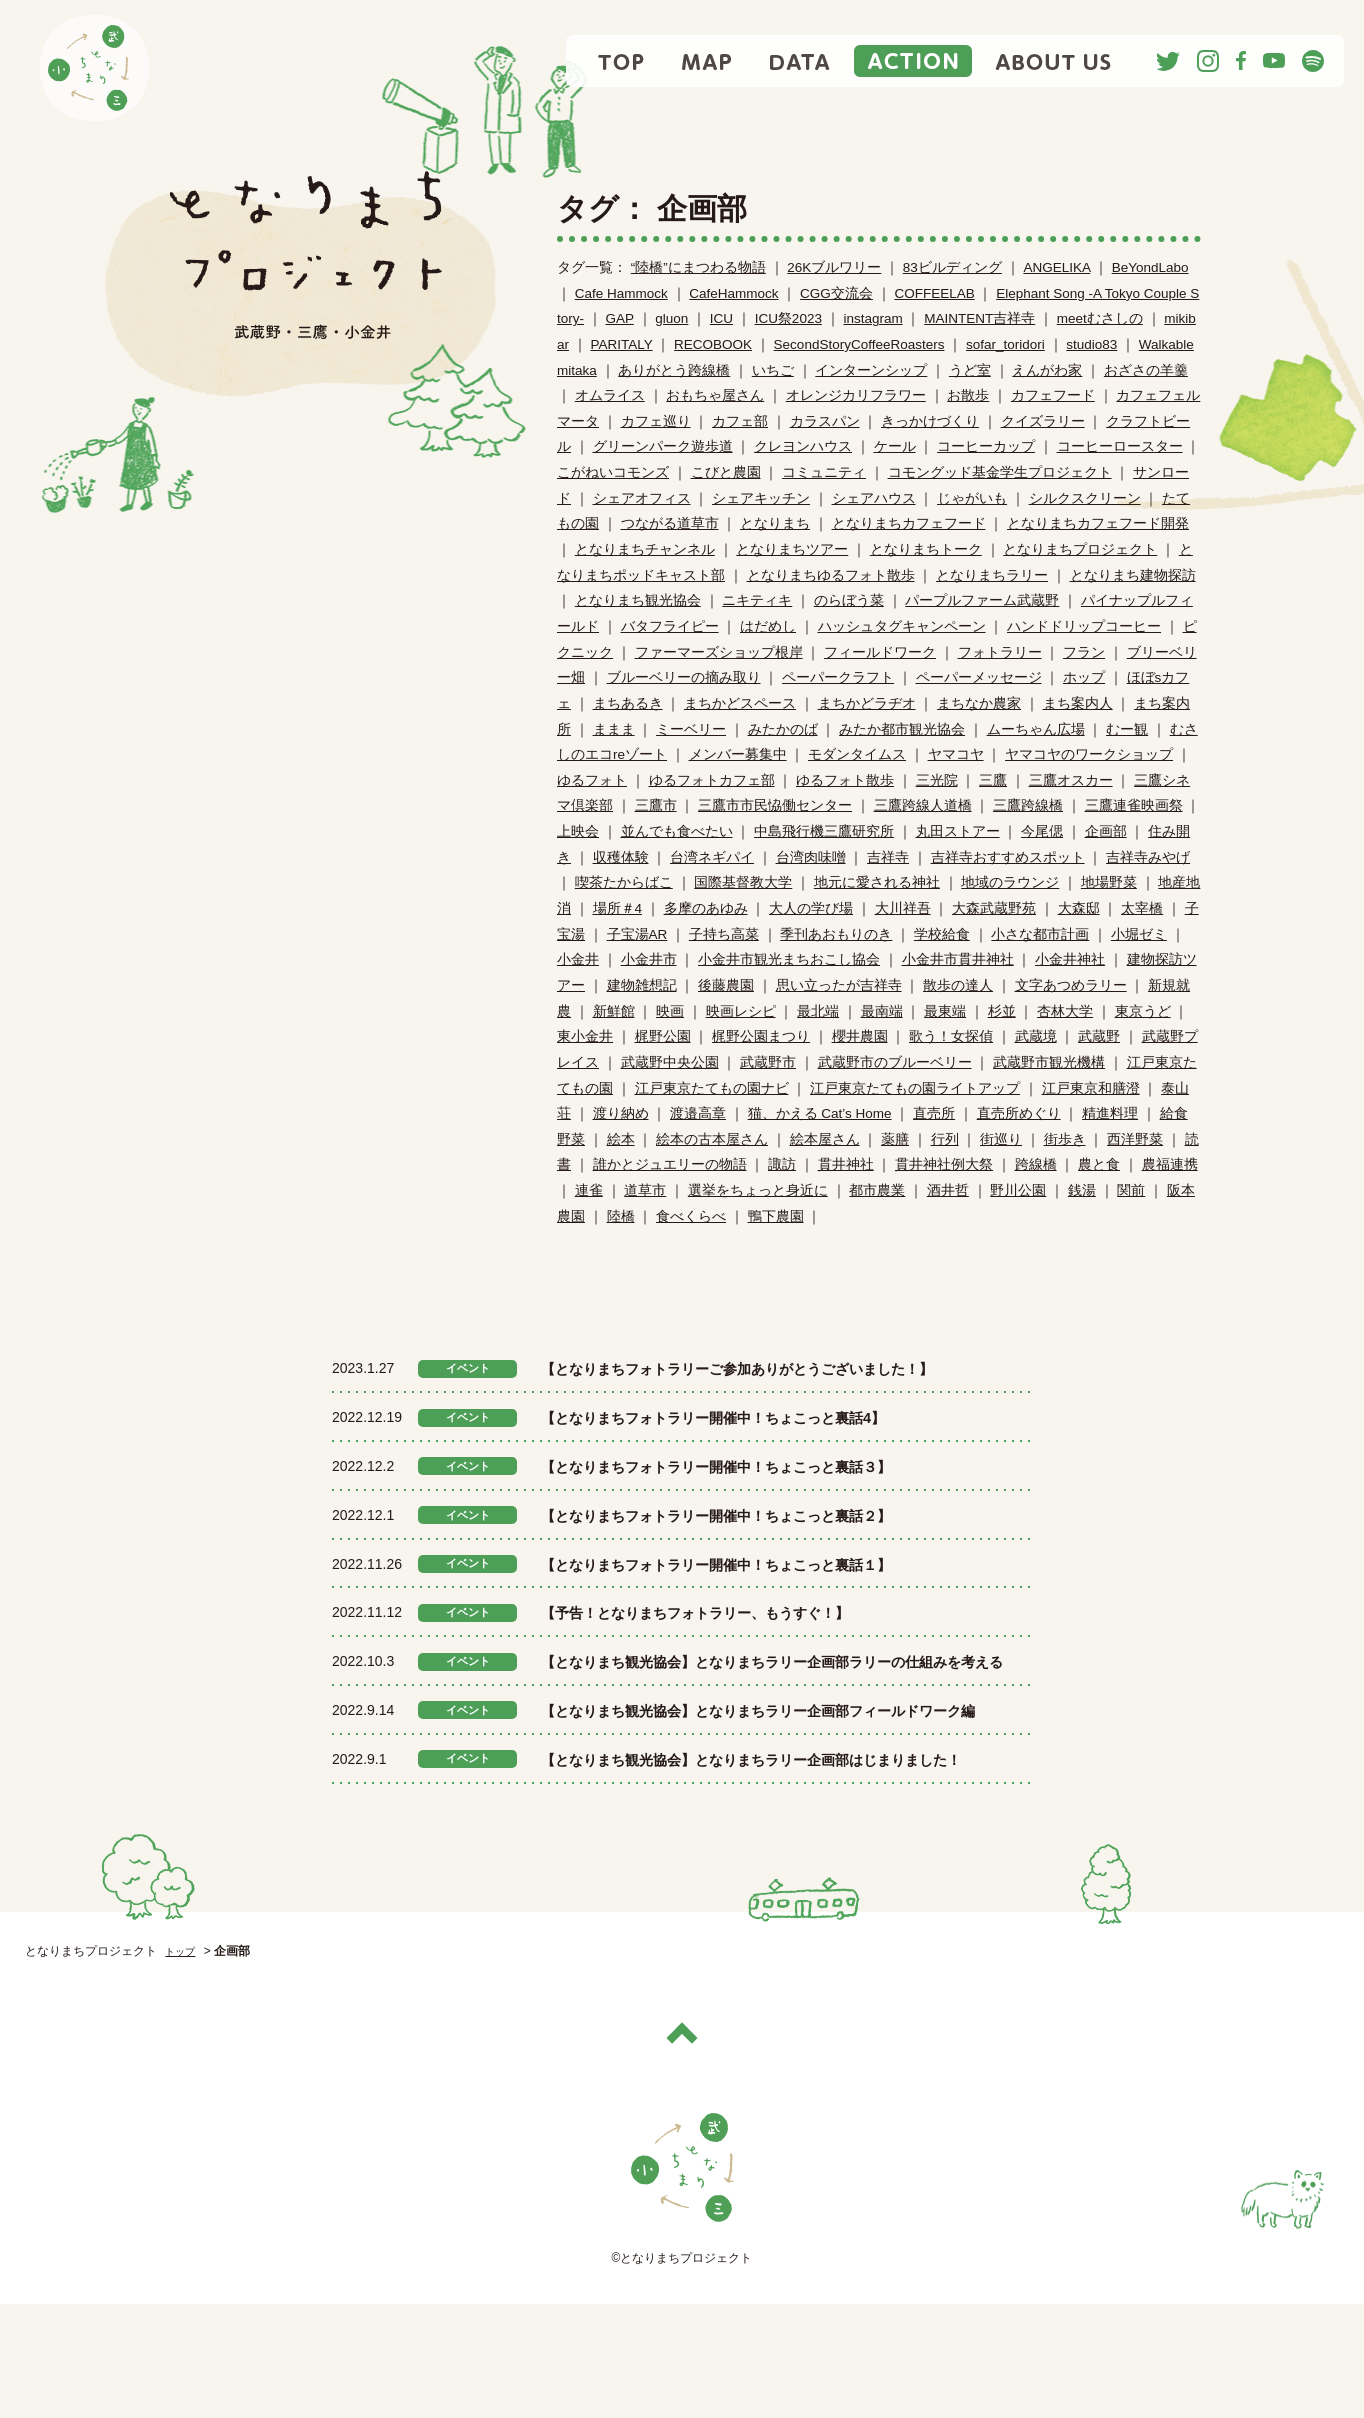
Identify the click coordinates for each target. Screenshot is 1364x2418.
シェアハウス (874, 498)
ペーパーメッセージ (979, 677)
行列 (945, 1139)
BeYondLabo (1150, 267)
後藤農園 (726, 985)
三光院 (937, 780)
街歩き (1065, 1139)
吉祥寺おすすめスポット (1008, 857)
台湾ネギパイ (712, 857)
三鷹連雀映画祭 (1134, 805)
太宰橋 (1142, 908)
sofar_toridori (1005, 344)
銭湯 (1082, 1190)
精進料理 (1110, 1113)
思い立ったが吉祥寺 (839, 985)
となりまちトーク (926, 549)
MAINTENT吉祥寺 (979, 318)
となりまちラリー (992, 575)
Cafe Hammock (621, 293)
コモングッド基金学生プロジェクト (1000, 472)
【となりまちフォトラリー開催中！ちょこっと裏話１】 (766, 1592)
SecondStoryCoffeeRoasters (859, 344)
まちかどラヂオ (867, 703)
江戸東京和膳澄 (1091, 1088)
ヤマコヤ (956, 754)
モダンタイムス (857, 754)
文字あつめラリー (1071, 985)
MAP (707, 61)
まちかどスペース (740, 703)
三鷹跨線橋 (1028, 805)
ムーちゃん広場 (1036, 729)
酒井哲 (948, 1190)
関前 (1131, 1190)
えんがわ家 (1047, 370)
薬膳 (895, 1139)
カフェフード (1053, 395)
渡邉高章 (698, 1113)
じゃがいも (972, 498)
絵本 (621, 1139)
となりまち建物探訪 (1133, 575)
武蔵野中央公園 (670, 1062)
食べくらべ (691, 1216)
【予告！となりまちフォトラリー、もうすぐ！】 (739, 1641)
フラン (1084, 652)
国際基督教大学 (743, 882)
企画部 (1106, 831)
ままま (614, 729)
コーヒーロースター (1120, 446)
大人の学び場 (811, 908)
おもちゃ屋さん (715, 395)
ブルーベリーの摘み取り (684, 677)
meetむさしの (1100, 318)
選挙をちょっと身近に (758, 1190)
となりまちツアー (792, 549)
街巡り (1001, 1139)
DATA (800, 61)
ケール (895, 446)
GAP (620, 318)
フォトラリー (1000, 652)
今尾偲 (1042, 831)
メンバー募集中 (738, 754)
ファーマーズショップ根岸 (719, 652)
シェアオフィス (642, 498)
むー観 (1127, 729)
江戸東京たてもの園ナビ (712, 1088)
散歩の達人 (958, 985)
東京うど (1143, 1011)
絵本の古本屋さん (712, 1139)
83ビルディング (952, 267)
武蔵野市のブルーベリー (895, 1062)
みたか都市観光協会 (902, 729)
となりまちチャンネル (645, 549)
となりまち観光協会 (638, 600)
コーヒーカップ (986, 446)
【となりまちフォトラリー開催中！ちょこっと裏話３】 (766, 1495)
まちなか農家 (979, 703)
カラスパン (825, 421)
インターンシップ (871, 370)
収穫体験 (621, 857)
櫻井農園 (860, 1036)
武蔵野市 (768, 1062)
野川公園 (1018, 1190)
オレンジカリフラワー (856, 395)
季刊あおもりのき (836, 934)
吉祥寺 (888, 857)
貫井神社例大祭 (944, 1164)
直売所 (934, 1113)
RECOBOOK (713, 344)
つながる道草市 (670, 523)
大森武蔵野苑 (994, 908)
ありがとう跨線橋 (674, 370)
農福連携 (1170, 1164)
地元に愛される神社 (877, 882)
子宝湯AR (637, 934)
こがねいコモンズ (613, 472)
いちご (773, 370)
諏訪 (782, 1164)
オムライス (610, 395)
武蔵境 (1036, 1036)
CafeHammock (733, 293)
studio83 (1091, 344)
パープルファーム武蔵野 (982, 600)
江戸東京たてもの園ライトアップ (915, 1088)
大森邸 (1079, 908)
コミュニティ (824, 472)
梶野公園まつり (761, 1036)
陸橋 (621, 1216)
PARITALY (622, 344)
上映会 (578, 831)
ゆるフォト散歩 (845, 780)
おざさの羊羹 (1146, 370)
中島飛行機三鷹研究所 (824, 831)
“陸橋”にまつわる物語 (698, 267)
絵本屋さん (825, 1139)
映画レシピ (741, 1011)
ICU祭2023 (788, 318)
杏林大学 (1065, 1011)
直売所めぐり (1019, 1113)
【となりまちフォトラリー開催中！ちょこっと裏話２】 (766, 1544)
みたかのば (783, 729)
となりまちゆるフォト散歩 (831, 575)
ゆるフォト (592, 780)
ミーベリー (691, 729)
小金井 (578, 959)
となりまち (775, 523)
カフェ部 (740, 421)
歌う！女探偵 (951, 1036)
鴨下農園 (776, 1216)
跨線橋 (1036, 1164)
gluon (671, 318)
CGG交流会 (836, 293)
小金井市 (649, 959)
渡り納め (621, 1113)
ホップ (1084, 677)
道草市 (645, 1190)
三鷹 (993, 780)
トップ (183, 2066)
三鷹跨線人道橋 (923, 805)
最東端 (945, 1011)
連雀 (589, 1190)
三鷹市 (656, 805)
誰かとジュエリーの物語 (670, 1164)
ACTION (913, 61)
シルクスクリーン (1085, 498)
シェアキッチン (761, 498)
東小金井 (585, 1036)
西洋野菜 (1135, 1139)
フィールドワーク (880, 652)
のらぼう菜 (849, 600)
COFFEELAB (934, 293)
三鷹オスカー (1071, 780)
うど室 (970, 370)
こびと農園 (726, 472)
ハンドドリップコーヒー (1084, 626)
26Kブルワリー (834, 267)
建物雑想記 (642, 985)
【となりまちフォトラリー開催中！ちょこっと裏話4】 (762, 1446)
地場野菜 (1109, 882)
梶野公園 (663, 1036)
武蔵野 (1099, 1036)
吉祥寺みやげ (1148, 857)
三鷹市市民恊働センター (775, 805)
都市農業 (877, 1190)
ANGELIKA (1056, 267)
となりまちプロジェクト (1080, 549)
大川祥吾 (903, 908)
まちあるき (628, 703)
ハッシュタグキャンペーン (902, 626)
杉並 (1002, 1011)
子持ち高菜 (724, 934)
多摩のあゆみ (706, 908)
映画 (670, 1011)
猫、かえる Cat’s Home (820, 1113)
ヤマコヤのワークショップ (1089, 754)
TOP (622, 61)
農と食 (1099, 1164)
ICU (721, 318)
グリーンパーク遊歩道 (663, 446)
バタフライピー (670, 626)
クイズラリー (1043, 421)
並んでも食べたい (677, 831)
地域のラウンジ (1010, 882)
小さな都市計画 (1040, 934)
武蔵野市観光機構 (1049, 1062)
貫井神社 (846, 1164)
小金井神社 (1070, 959)
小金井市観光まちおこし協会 (789, 959)
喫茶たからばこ (624, 882)
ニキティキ (757, 600)
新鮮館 (614, 1011)
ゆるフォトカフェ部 (712, 780)
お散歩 (968, 395)
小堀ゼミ (1139, 934)
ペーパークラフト (838, 677)
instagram (872, 318)
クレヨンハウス (803, 446)
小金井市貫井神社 (958, 959)
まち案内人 (1078, 703)
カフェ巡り (656, 421)
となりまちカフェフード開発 (1098, 523)
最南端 (882, 1011)
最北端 (818, 1011)
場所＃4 (618, 908)
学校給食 (942, 934)
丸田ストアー (958, 831)
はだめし (768, 626)
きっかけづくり (930, 421)
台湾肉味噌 (811, 857)
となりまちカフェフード (909, 523)
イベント (468, 1369)
